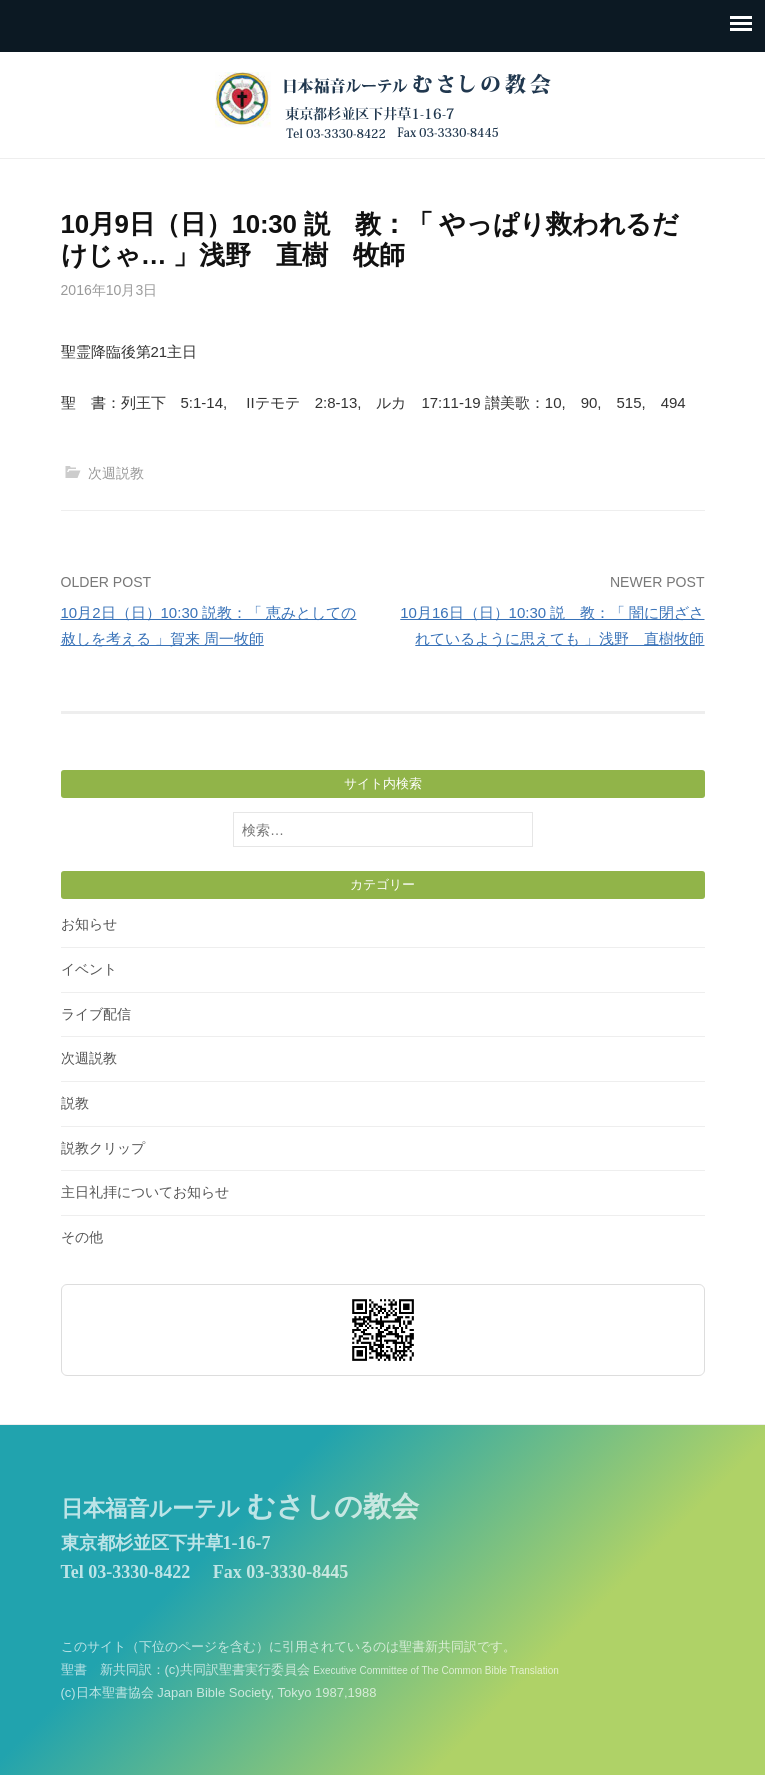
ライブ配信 (96, 1014)
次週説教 (116, 473)
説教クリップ (103, 1148)
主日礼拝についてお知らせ (145, 1192)
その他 (82, 1237)
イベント (89, 969)
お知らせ (89, 924)
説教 (75, 1103)
